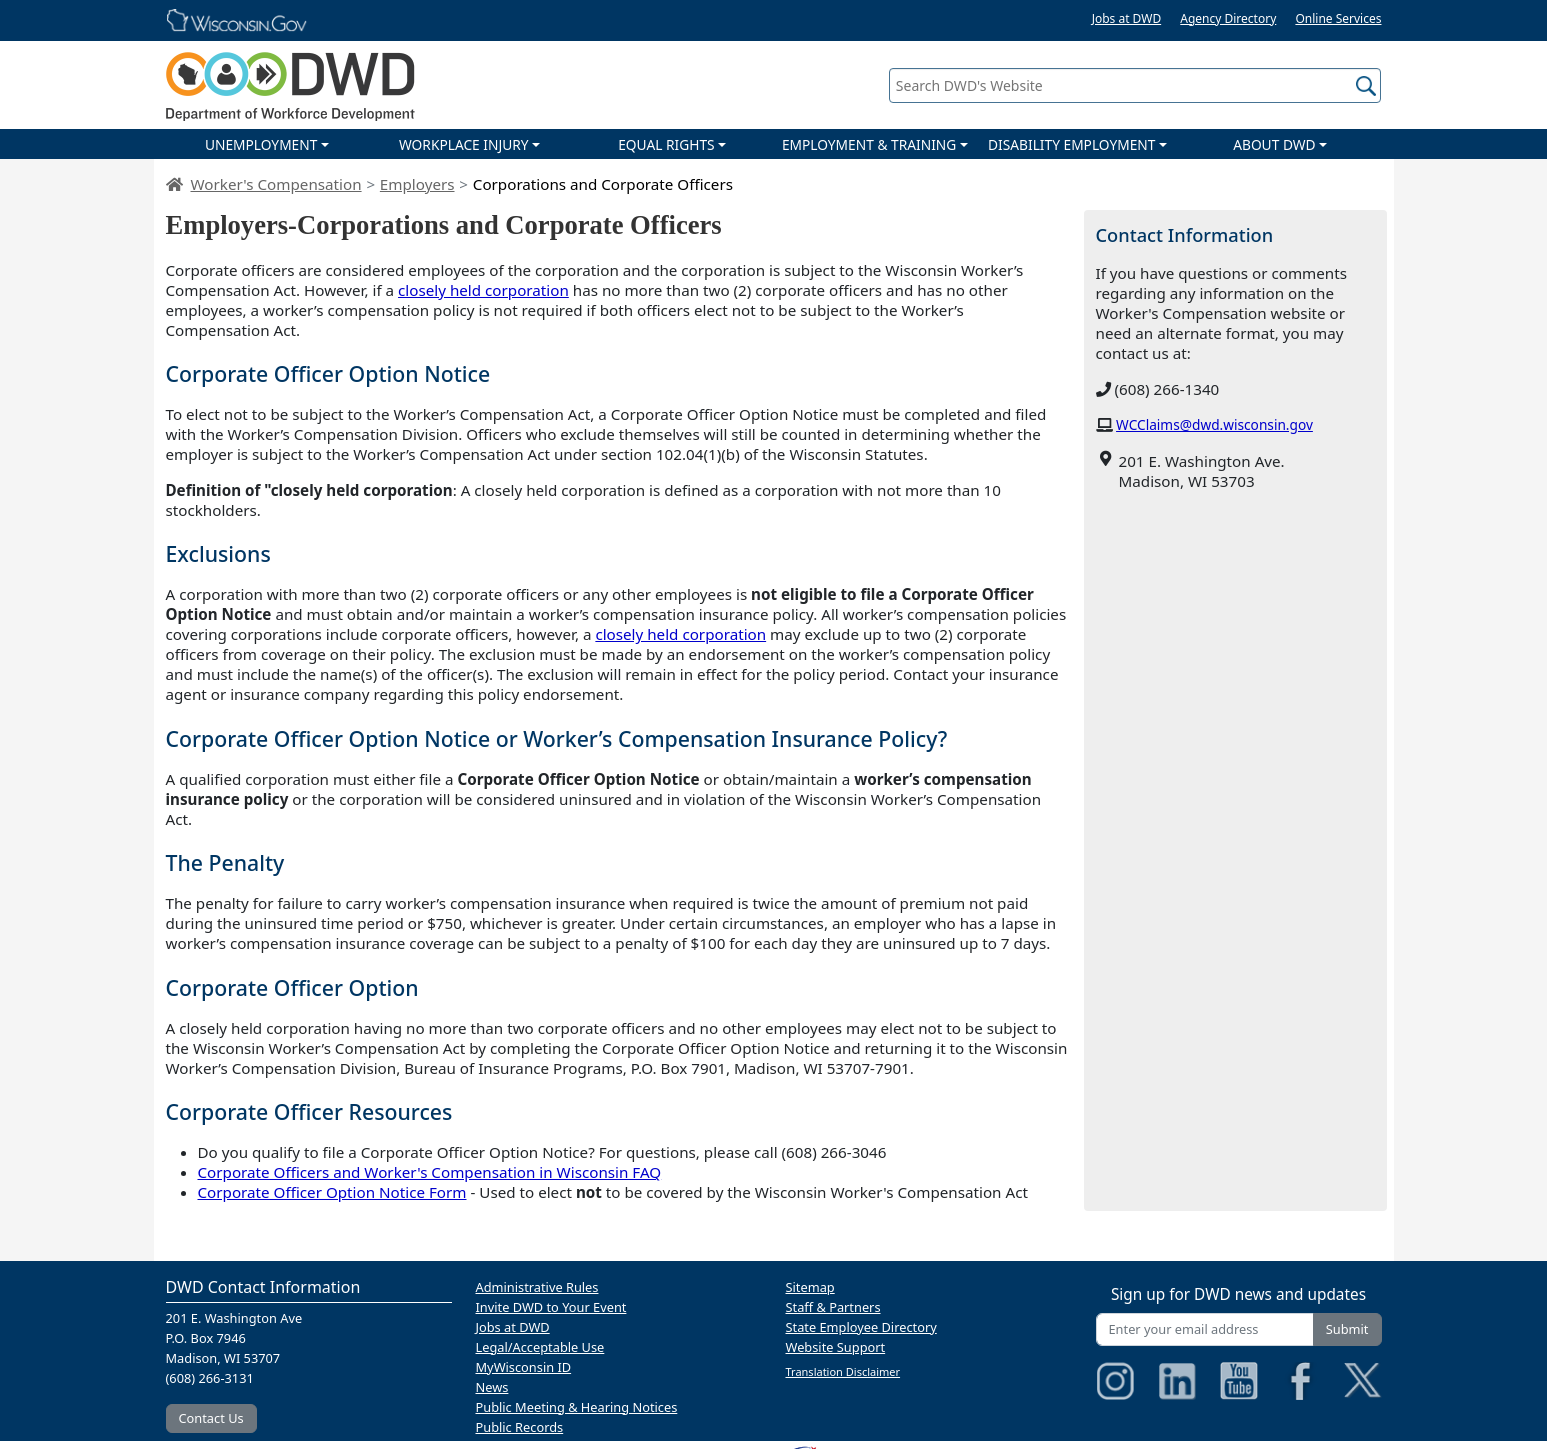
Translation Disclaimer (843, 1371)
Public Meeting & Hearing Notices (577, 1407)
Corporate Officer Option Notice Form (332, 1192)
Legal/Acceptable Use (540, 1347)
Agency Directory (1228, 18)
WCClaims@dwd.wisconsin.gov (1214, 424)
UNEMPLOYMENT (261, 144)
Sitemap (810, 1287)
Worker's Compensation (276, 184)
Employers (417, 184)
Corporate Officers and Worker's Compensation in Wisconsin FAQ (430, 1172)
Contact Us (211, 1418)
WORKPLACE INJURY (464, 144)
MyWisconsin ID (524, 1367)
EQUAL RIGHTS (666, 144)
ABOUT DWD (1274, 144)
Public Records (520, 1427)
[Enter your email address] (1205, 1329)
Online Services (1338, 18)
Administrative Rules (537, 1287)
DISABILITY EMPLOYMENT (1071, 144)
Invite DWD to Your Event (551, 1307)
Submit (1347, 1329)
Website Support (836, 1347)
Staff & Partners (833, 1307)
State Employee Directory (861, 1327)
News (492, 1387)
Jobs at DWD (1127, 18)
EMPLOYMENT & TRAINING (869, 144)
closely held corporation (483, 290)
